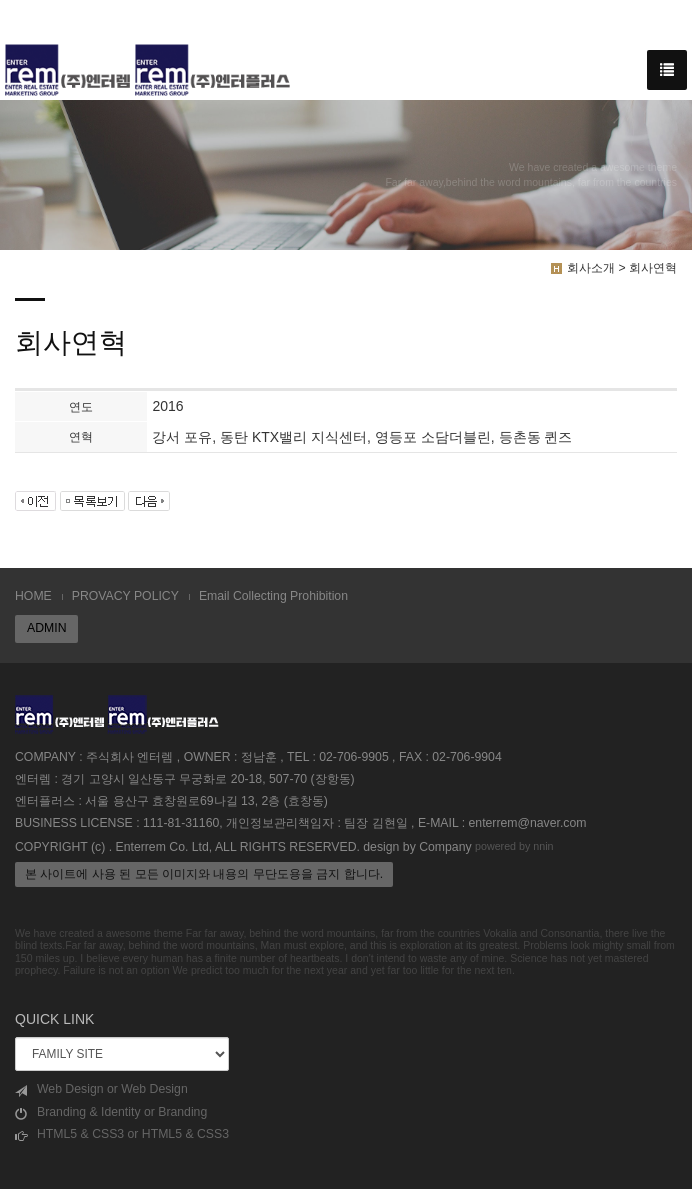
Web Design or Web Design (101, 1089)
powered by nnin (514, 846)
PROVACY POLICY (125, 596)
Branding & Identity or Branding (111, 1112)
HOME (33, 596)
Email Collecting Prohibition (273, 596)
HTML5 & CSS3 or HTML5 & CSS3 (122, 1134)
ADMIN (46, 628)
